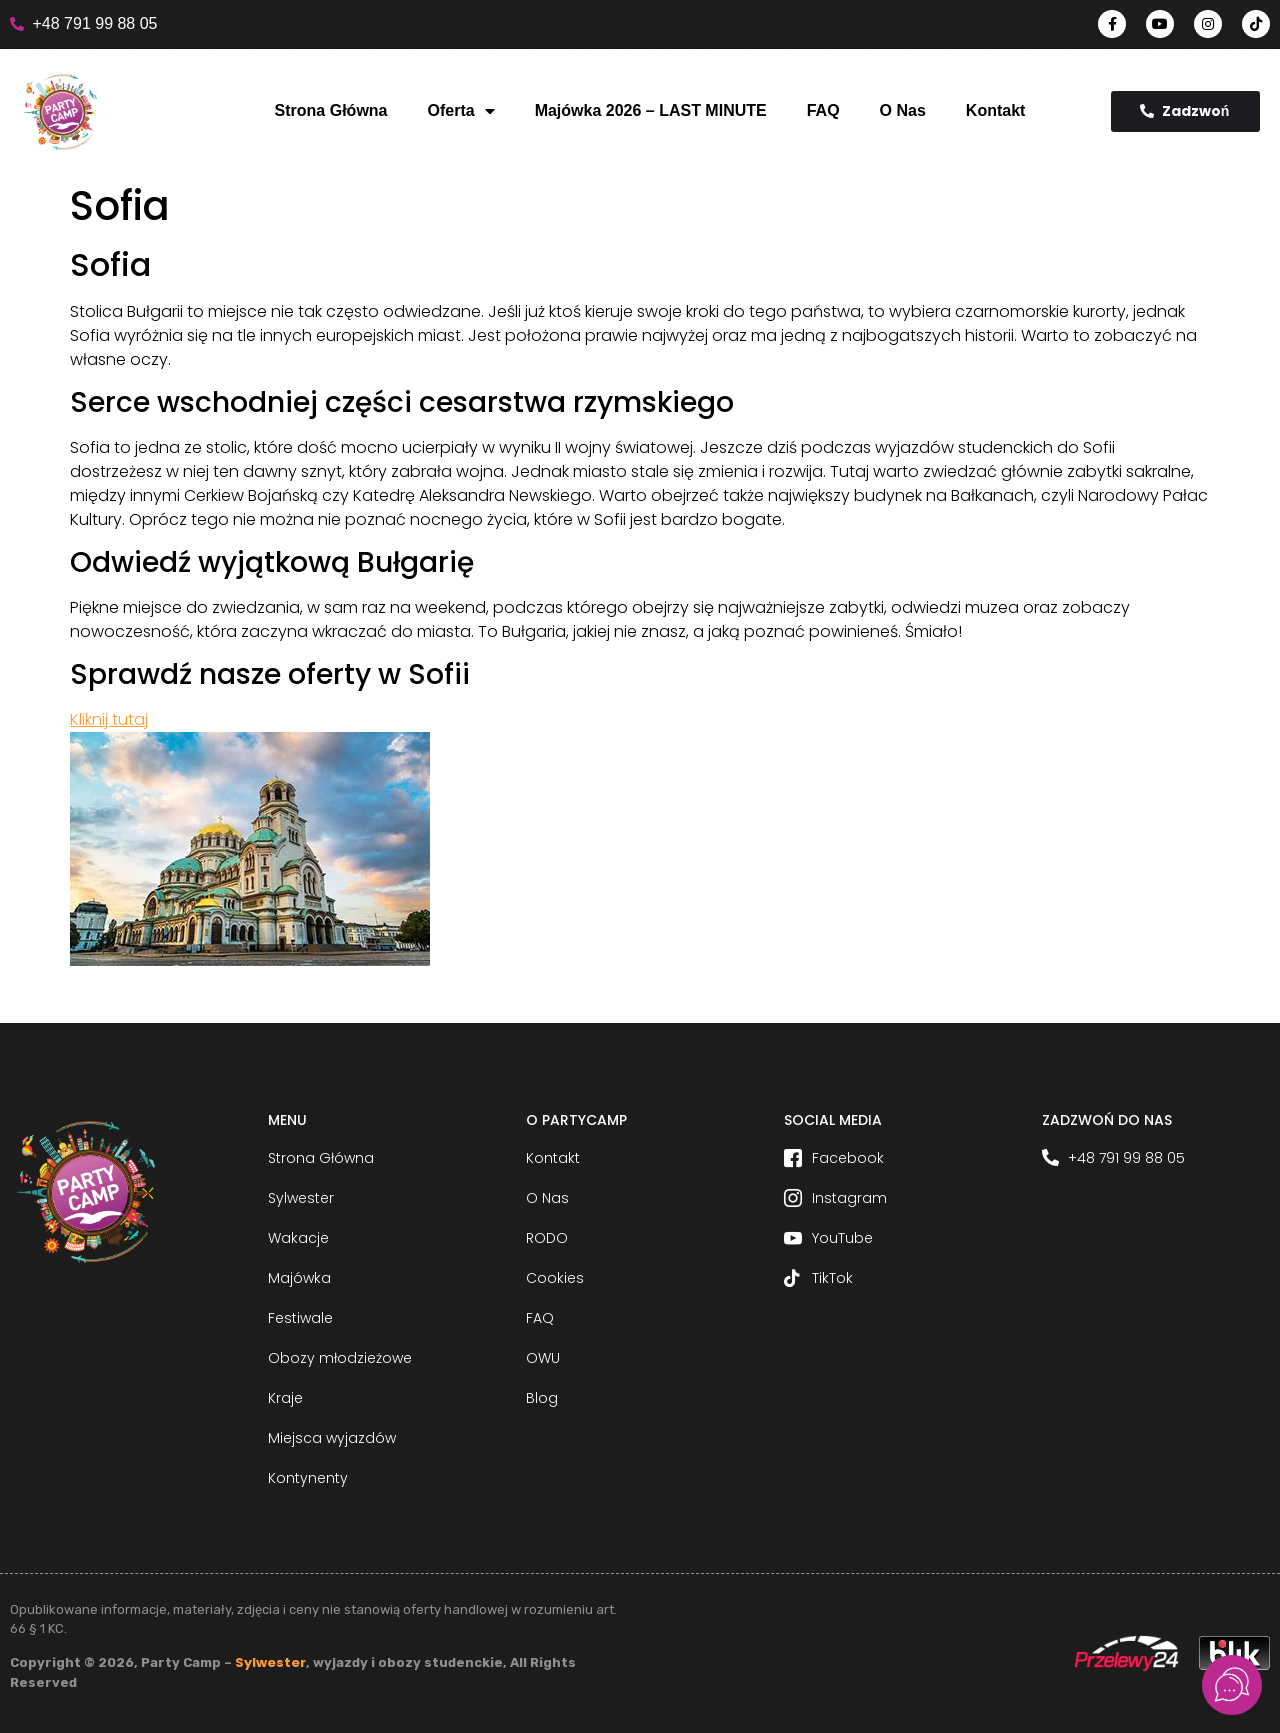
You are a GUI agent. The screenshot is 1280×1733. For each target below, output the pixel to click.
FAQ (823, 110)
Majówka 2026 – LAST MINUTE (651, 110)
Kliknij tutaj (109, 719)
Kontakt (996, 110)
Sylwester (270, 1662)
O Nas (903, 110)
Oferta (461, 111)
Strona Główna (331, 110)
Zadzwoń (1185, 111)
